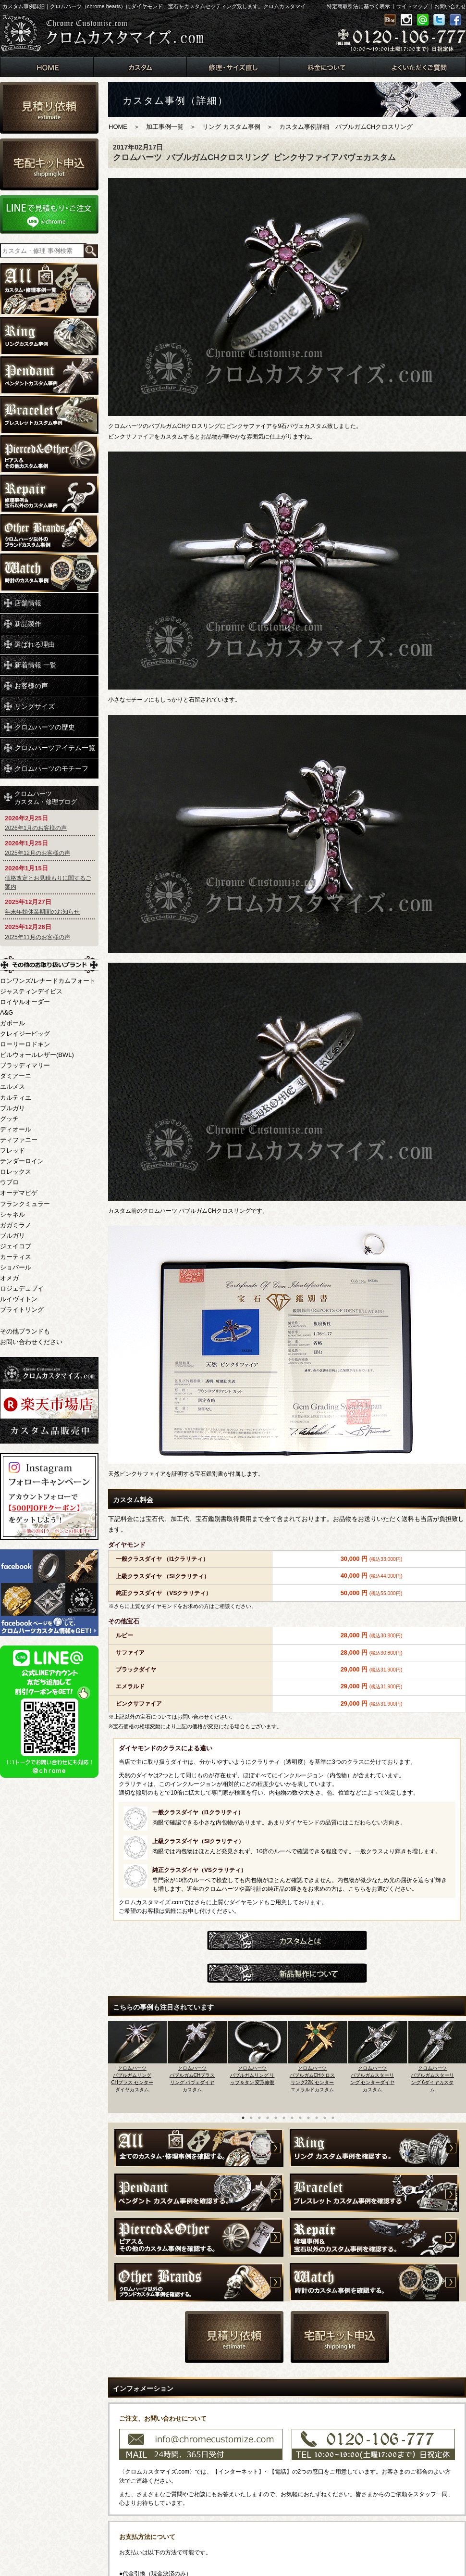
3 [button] (259, 2118)
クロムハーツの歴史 (44, 727)
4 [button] (267, 2118)
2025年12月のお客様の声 (37, 853)
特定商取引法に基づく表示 (358, 6)
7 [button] (292, 2118)
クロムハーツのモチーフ (51, 768)
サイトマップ (412, 6)
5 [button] (276, 2118)
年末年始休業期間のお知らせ (42, 911)
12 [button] (333, 2118)
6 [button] (284, 2118)
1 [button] (243, 2118)
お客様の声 (31, 686)
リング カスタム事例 (231, 126)
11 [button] (325, 2118)
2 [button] (251, 2118)
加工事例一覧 (165, 126)
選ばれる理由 (34, 644)
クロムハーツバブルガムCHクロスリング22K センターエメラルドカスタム (312, 2078)
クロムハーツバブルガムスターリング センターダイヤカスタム (372, 2078)
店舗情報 (27, 603)
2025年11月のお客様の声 (37, 937)
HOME (118, 126)
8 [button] (300, 2118)
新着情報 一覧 (35, 665)
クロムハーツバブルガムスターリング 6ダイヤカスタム (432, 2078)
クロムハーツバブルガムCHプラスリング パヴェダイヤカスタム (192, 2078)
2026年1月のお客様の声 (36, 828)
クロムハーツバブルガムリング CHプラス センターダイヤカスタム (132, 2078)
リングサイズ (34, 706)
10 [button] (316, 2118)
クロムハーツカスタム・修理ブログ (45, 797)
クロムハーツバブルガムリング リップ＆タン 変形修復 (252, 2075)
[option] (138, 2064)
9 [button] (308, 2118)
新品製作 (27, 624)
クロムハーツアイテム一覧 (54, 748)
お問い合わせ (450, 6)
